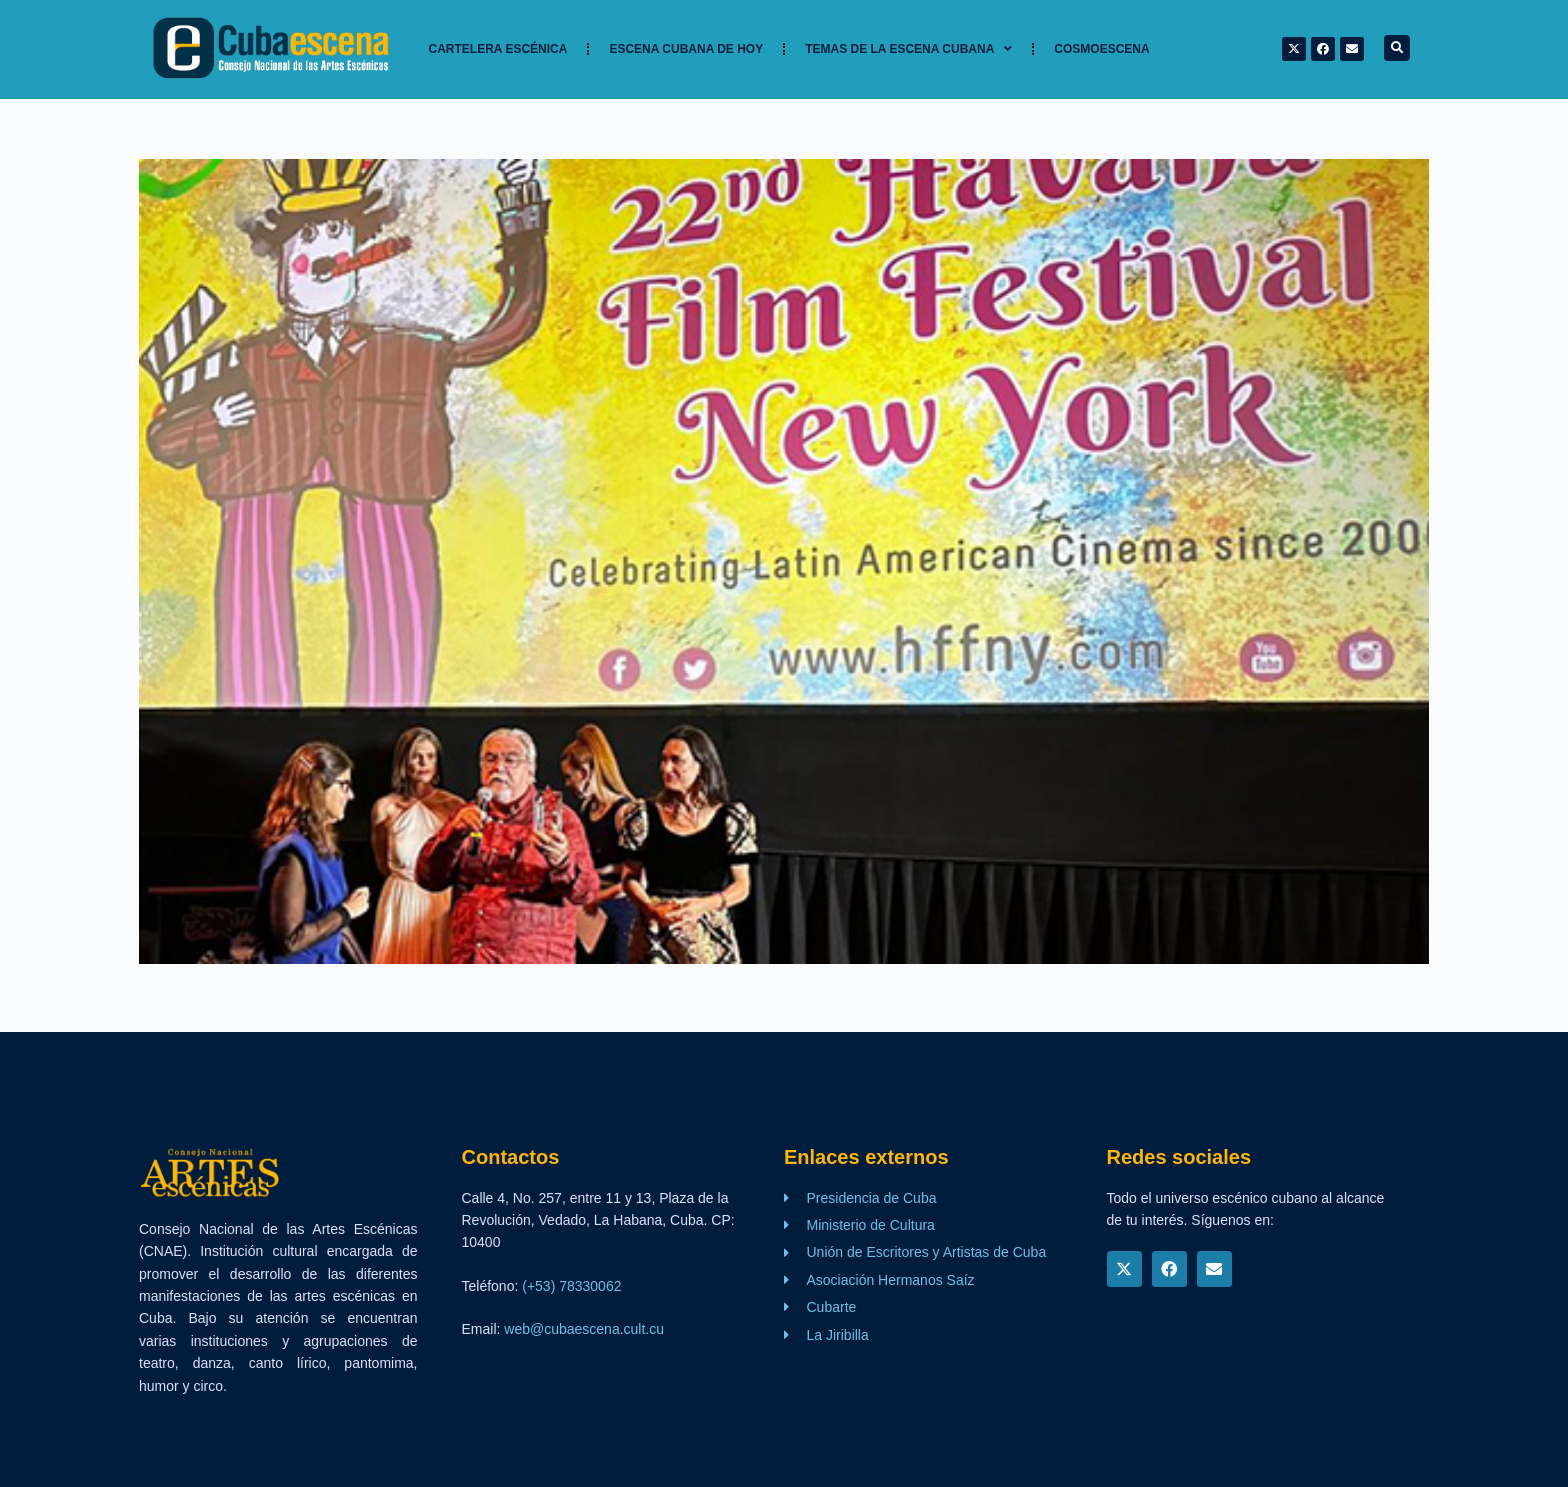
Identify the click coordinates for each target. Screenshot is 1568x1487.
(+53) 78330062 (571, 1286)
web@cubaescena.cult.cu (584, 1329)
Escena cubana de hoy (686, 49)
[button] (1397, 48)
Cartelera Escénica (498, 49)
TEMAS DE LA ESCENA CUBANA (908, 49)
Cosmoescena (1101, 49)
